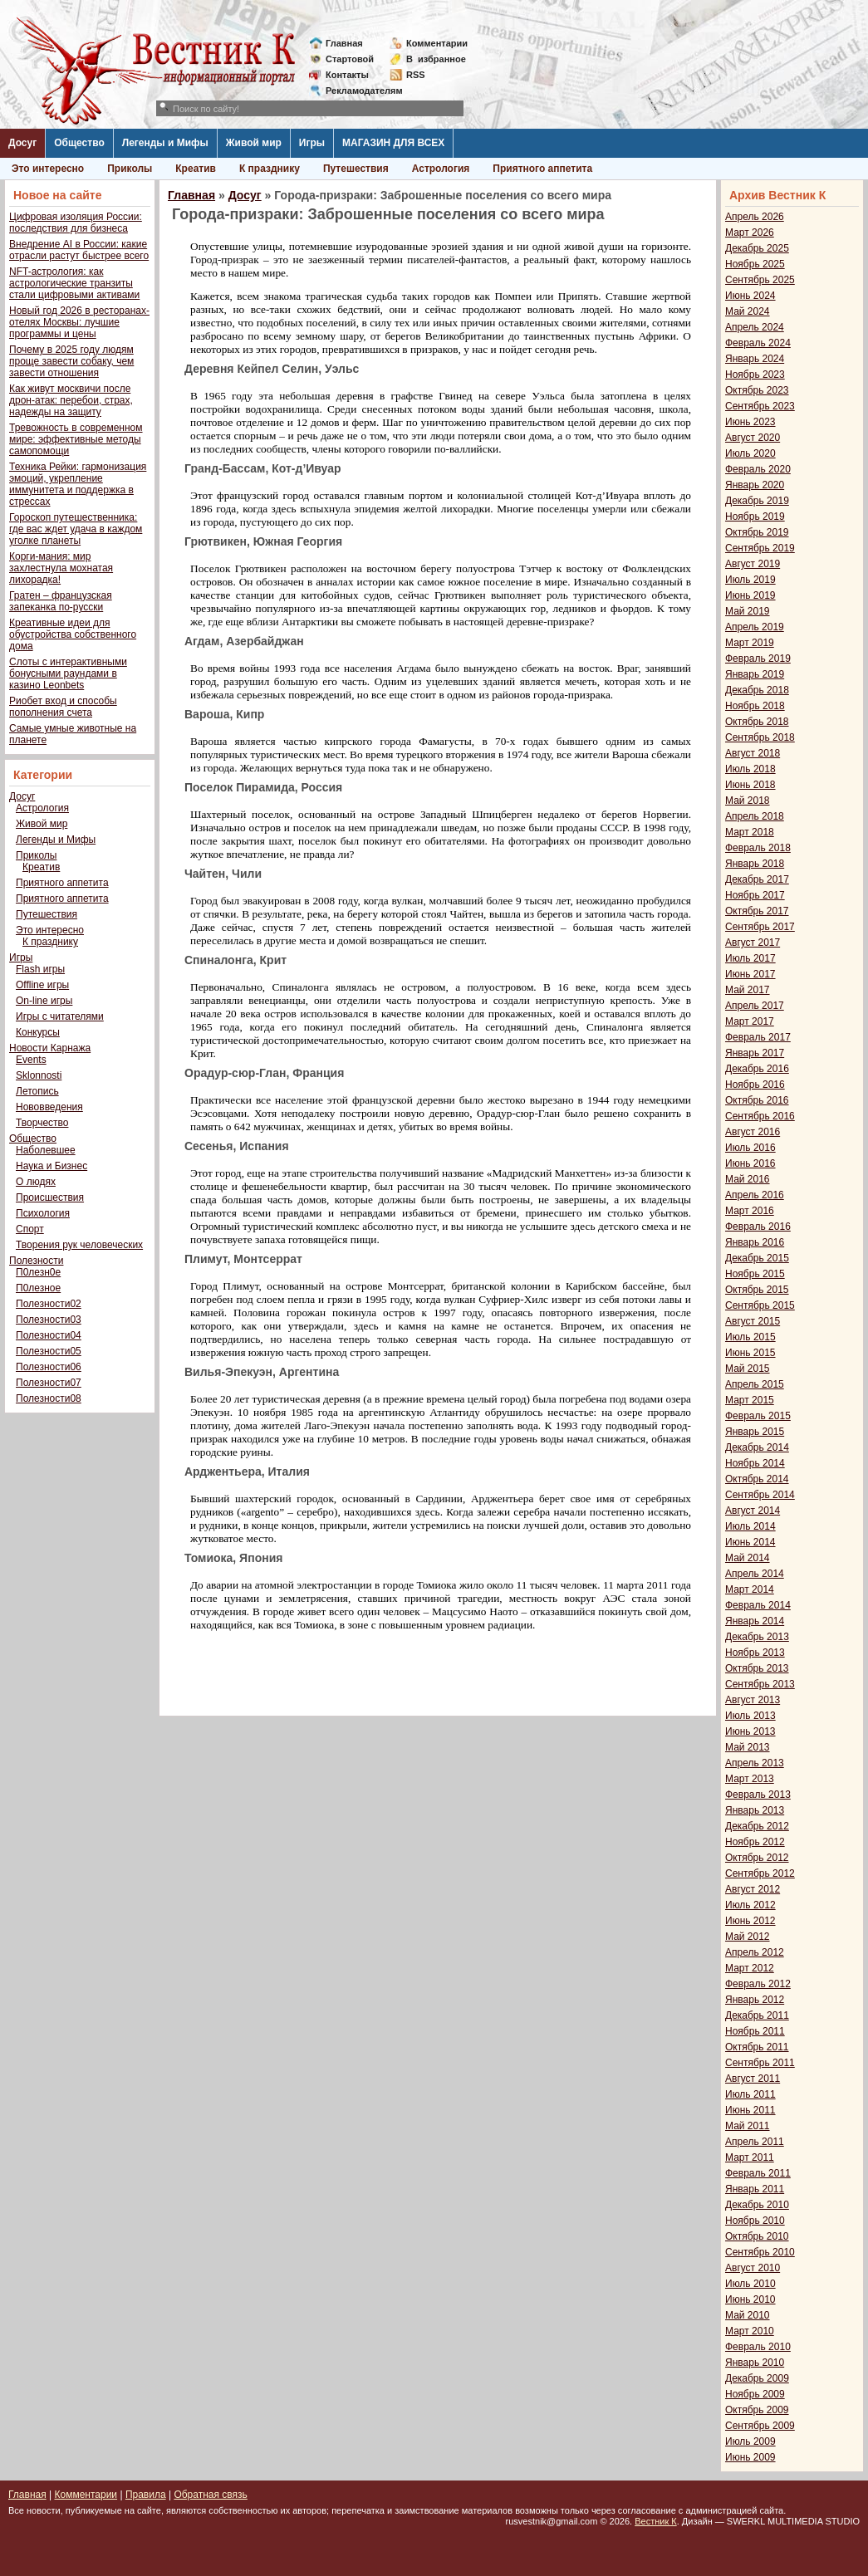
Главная (344, 43)
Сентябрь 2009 (760, 2426)
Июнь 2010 (750, 2299)
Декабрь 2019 (757, 501)
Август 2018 (752, 753)
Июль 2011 (750, 2094)
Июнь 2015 (750, 1353)
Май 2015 (747, 1368)
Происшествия (50, 1197)
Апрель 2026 (754, 217)
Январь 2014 (754, 1621)
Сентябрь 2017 (760, 927)
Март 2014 (749, 1589)
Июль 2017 (750, 958)
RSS (415, 75)
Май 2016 (747, 1179)
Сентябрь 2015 (760, 1305)
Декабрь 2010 (757, 2205)
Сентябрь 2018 (760, 737)
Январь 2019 (754, 674)
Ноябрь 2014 (755, 1463)
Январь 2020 (754, 485)
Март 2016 (749, 1211)
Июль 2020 (750, 453)
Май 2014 (747, 1558)
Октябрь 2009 (757, 2410)
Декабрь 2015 (757, 1258)
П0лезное (38, 1288)
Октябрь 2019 (757, 532)
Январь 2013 (754, 1810)
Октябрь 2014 (757, 1479)
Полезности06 (48, 1367)
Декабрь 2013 (757, 1637)
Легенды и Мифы (165, 143)
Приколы (129, 168)
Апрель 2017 (754, 1005)
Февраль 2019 (758, 658)
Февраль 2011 (758, 2173)
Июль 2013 (750, 1715)
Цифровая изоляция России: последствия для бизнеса (75, 222)
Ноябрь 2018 (755, 706)
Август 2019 (752, 564)
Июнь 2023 (750, 422)
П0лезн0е (38, 1272)
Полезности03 (48, 1319)
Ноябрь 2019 (755, 516)
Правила (145, 2494)
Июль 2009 (750, 2441)
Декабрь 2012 (757, 1826)
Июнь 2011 (750, 2110)
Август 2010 (752, 2268)
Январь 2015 (754, 1431)
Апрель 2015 (754, 1384)
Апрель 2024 (754, 327)
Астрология (441, 168)
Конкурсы (38, 1032)
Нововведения (49, 1107)
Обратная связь (210, 2494)
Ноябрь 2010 (755, 2220)
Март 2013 (749, 1779)
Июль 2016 (750, 1147)
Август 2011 (752, 2078)
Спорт (30, 1229)
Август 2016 (752, 1132)
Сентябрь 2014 (760, 1495)
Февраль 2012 (758, 1984)
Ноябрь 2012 (755, 1842)
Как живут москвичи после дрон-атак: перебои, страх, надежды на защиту (71, 400)
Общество (79, 143)
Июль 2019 (750, 579)
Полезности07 (48, 1382)
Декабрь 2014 (757, 1447)
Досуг (22, 143)
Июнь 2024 (750, 295)
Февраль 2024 (758, 343)
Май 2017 (747, 990)
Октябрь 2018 (757, 721)
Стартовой (350, 59)
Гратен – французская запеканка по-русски (60, 601)
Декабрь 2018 (757, 690)
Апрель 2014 (754, 1573)
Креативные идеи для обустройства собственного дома (72, 634)
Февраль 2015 (758, 1416)
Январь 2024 (754, 359)
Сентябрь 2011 (760, 2063)
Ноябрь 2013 (755, 1652)
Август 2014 (752, 1510)
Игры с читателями (60, 1016)
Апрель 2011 (754, 2141)
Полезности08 (48, 1398)
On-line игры (44, 1000)
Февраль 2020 (758, 469)
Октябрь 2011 (757, 2047)
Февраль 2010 (758, 2347)
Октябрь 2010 (757, 2236)
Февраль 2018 (758, 848)
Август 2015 (752, 1321)
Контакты (347, 75)
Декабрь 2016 (757, 1069)
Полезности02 (48, 1304)
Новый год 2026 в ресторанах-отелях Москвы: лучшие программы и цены (79, 322)
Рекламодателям (358, 90)
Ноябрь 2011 (755, 2031)
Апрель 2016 (754, 1195)
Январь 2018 (754, 863)
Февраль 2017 (758, 1037)
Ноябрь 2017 (755, 895)
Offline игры (42, 985)
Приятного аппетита (542, 168)
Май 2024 (747, 311)
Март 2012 (749, 1968)
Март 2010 (749, 2331)
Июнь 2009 (750, 2457)
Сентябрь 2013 (760, 1684)
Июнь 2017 (750, 974)
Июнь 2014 (750, 1542)
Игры (312, 143)
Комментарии (437, 43)
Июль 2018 (750, 769)
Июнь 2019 (750, 595)
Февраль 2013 (758, 1794)
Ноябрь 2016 (755, 1084)
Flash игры (40, 969)
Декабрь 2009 (757, 2378)
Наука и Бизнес (51, 1166)
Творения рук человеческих (79, 1245)
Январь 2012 (754, 1999)
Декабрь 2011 (757, 2015)
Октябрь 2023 (757, 390)
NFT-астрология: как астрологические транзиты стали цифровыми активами (74, 283)
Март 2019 (749, 643)
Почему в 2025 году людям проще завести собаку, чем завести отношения (71, 361)
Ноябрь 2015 (755, 1274)
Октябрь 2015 (757, 1289)
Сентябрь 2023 (760, 406)
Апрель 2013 (754, 1763)
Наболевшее (46, 1150)
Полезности (36, 1260)
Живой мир (254, 143)
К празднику (269, 168)
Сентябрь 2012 (760, 1873)
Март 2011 (749, 2157)
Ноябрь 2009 (755, 2394)
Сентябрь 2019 (760, 548)
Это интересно (48, 168)
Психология (43, 1213)
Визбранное (436, 59)
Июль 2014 (750, 1526)
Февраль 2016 (758, 1226)
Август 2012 (752, 1889)
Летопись (37, 1091)
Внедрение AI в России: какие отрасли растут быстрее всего (79, 250)
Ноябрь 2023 (755, 374)
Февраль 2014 (758, 1605)
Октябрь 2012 (757, 1857)
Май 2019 (747, 611)
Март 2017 (749, 1021)
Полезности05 (48, 1351)
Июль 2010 (750, 2284)
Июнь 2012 (750, 1921)
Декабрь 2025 (757, 248)
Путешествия (356, 168)
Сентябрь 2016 (760, 1116)
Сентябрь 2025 (760, 280)
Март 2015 (749, 1400)
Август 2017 (752, 942)
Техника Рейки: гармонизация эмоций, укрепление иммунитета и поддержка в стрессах (77, 484)
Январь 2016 (754, 1242)
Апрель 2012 (754, 1952)
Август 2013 (752, 1700)
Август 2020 (752, 437)
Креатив (195, 168)
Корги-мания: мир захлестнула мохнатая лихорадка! (61, 568)
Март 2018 (749, 832)
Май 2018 (747, 800)
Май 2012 (747, 1936)
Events (31, 1059)
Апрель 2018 (754, 816)
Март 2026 (749, 232)
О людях (36, 1182)
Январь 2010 (754, 2362)
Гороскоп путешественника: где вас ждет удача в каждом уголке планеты (75, 529)
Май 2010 (747, 2315)
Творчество (42, 1123)
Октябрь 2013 (757, 1668)
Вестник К (656, 2521)
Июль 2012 (750, 1905)
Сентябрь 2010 (760, 2252)
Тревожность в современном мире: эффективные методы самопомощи (76, 439)
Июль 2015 (750, 1337)
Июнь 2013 (750, 1731)
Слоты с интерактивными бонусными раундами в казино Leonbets (68, 673)
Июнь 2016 (750, 1163)
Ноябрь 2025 (755, 264)
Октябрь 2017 (757, 911)
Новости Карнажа (50, 1048)
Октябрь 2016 (757, 1100)
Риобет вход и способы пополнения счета (63, 706)
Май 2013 (747, 1747)
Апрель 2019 (754, 627)
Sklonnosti (38, 1075)
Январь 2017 (754, 1053)
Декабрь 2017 (757, 879)
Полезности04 (48, 1335)
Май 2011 (747, 2126)
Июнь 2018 (750, 785)
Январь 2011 (754, 2189)
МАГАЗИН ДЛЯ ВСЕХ (393, 143)
